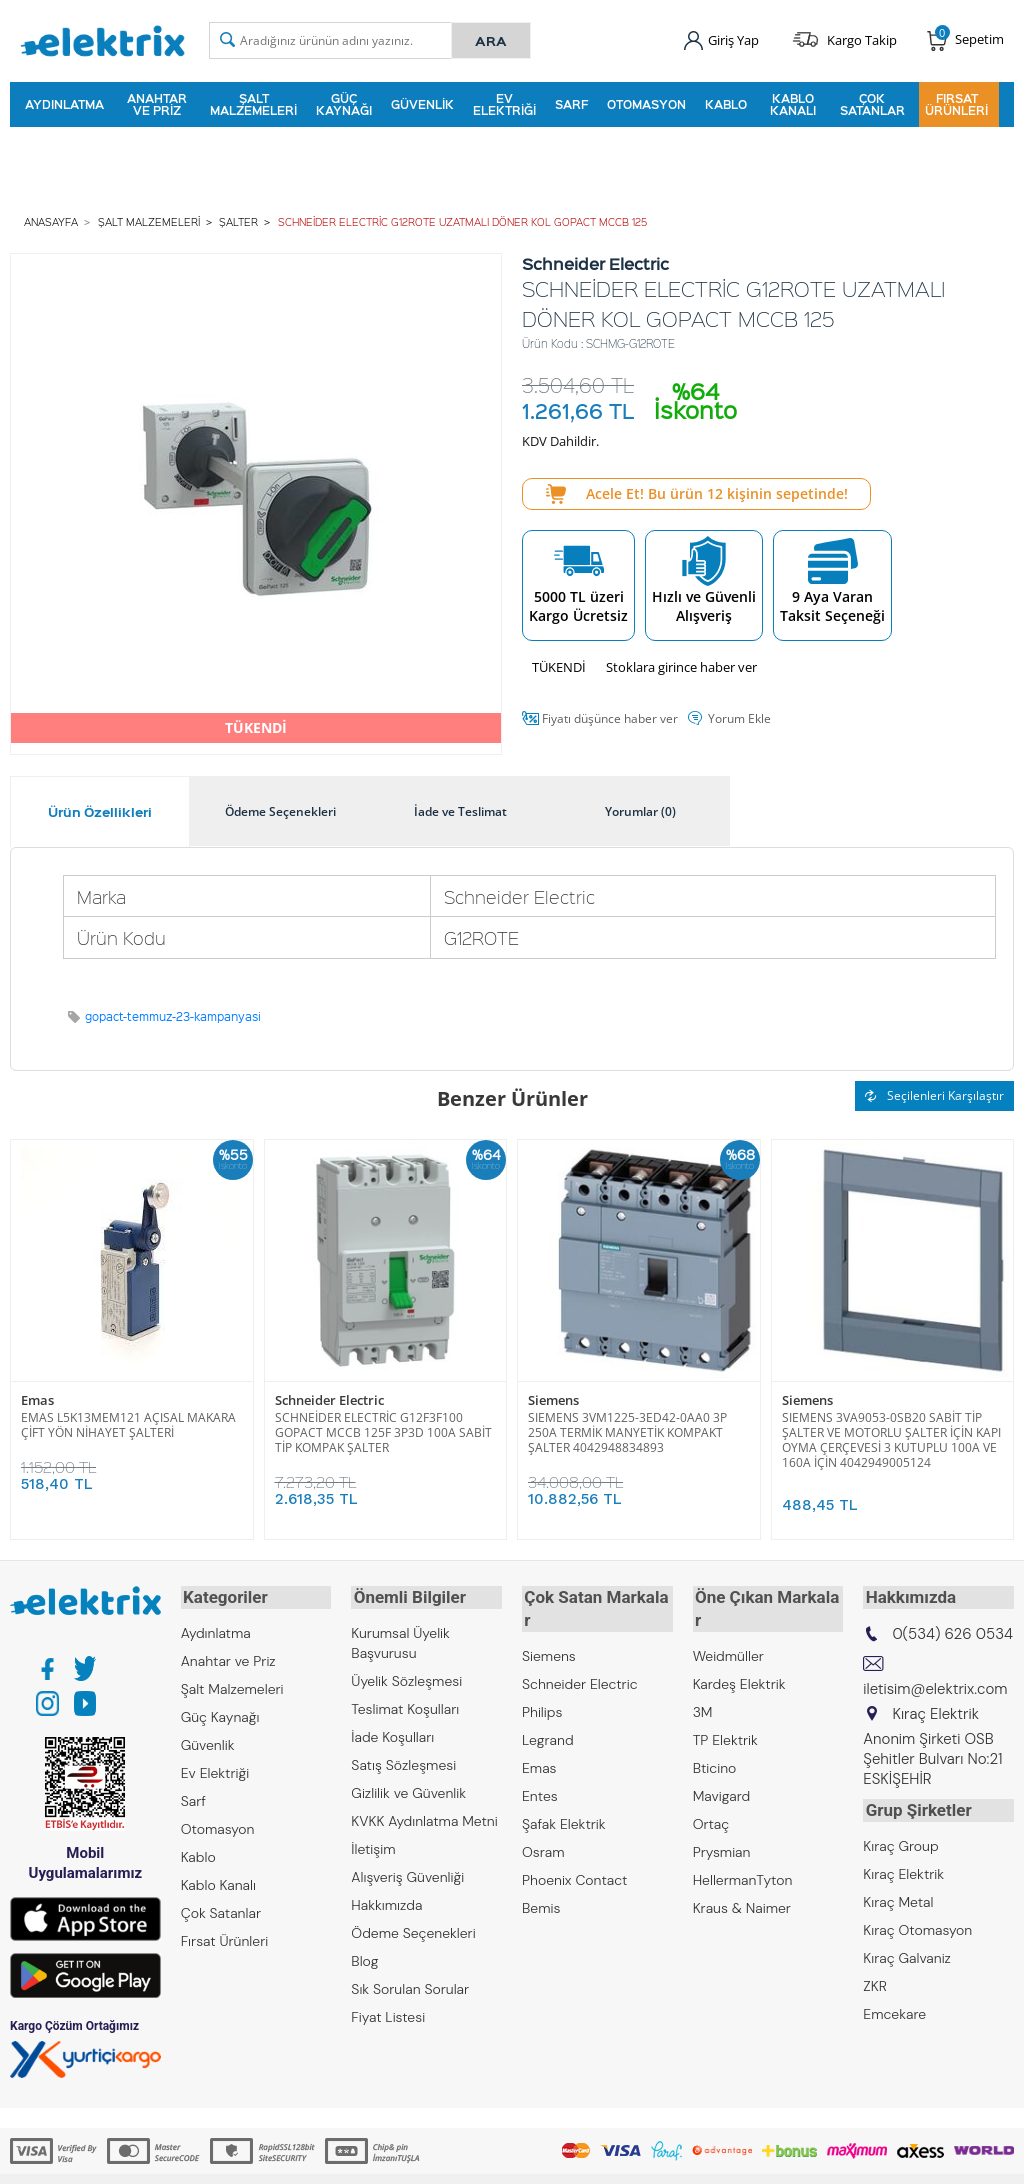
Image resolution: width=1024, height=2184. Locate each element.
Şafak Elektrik (564, 1796)
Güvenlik (422, 104)
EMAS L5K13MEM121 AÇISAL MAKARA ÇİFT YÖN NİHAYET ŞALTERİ (128, 1422)
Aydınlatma (64, 104)
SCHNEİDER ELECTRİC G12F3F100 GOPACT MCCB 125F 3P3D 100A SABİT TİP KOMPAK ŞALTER (383, 1429)
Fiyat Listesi (388, 2012)
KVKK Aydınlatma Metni (424, 1816)
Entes (540, 1768)
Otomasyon (646, 104)
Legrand (548, 1712)
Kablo (726, 104)
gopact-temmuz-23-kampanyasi (173, 1014)
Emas (37, 1398)
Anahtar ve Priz (157, 104)
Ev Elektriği (504, 104)
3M (703, 1684)
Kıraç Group (900, 1838)
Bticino (715, 1740)
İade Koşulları (392, 1732)
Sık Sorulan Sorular (410, 1984)
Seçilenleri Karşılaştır (934, 1093)
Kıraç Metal (898, 1894)
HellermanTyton (743, 1852)
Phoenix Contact (574, 1852)
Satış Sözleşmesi (403, 1760)
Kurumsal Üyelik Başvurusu (400, 1638)
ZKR (875, 1978)
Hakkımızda (386, 1900)
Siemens (553, 1398)
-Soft (407, 2158)
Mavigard (722, 1768)
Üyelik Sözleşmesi (406, 1676)
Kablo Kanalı (793, 104)
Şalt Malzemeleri (253, 104)
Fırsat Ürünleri (956, 104)
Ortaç (711, 1796)
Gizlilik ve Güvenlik (408, 1788)
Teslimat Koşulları (405, 1704)
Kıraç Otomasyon (917, 1922)
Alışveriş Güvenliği (407, 1872)
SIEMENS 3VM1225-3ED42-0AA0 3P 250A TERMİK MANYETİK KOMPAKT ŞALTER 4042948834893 (627, 1429)
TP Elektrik (725, 1712)
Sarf (571, 104)
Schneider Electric (329, 1398)
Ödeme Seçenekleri (413, 1928)
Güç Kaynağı (344, 104)
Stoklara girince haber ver (681, 664)
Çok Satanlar (872, 104)
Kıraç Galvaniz (907, 1950)
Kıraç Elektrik (903, 1866)
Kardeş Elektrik (739, 1656)
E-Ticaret (451, 2158)
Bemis (541, 1880)
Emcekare (894, 2006)
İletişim (373, 1844)
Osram (543, 1824)
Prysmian (722, 1824)
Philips (542, 1684)
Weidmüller (728, 1628)
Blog (364, 1956)
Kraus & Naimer (742, 1880)
